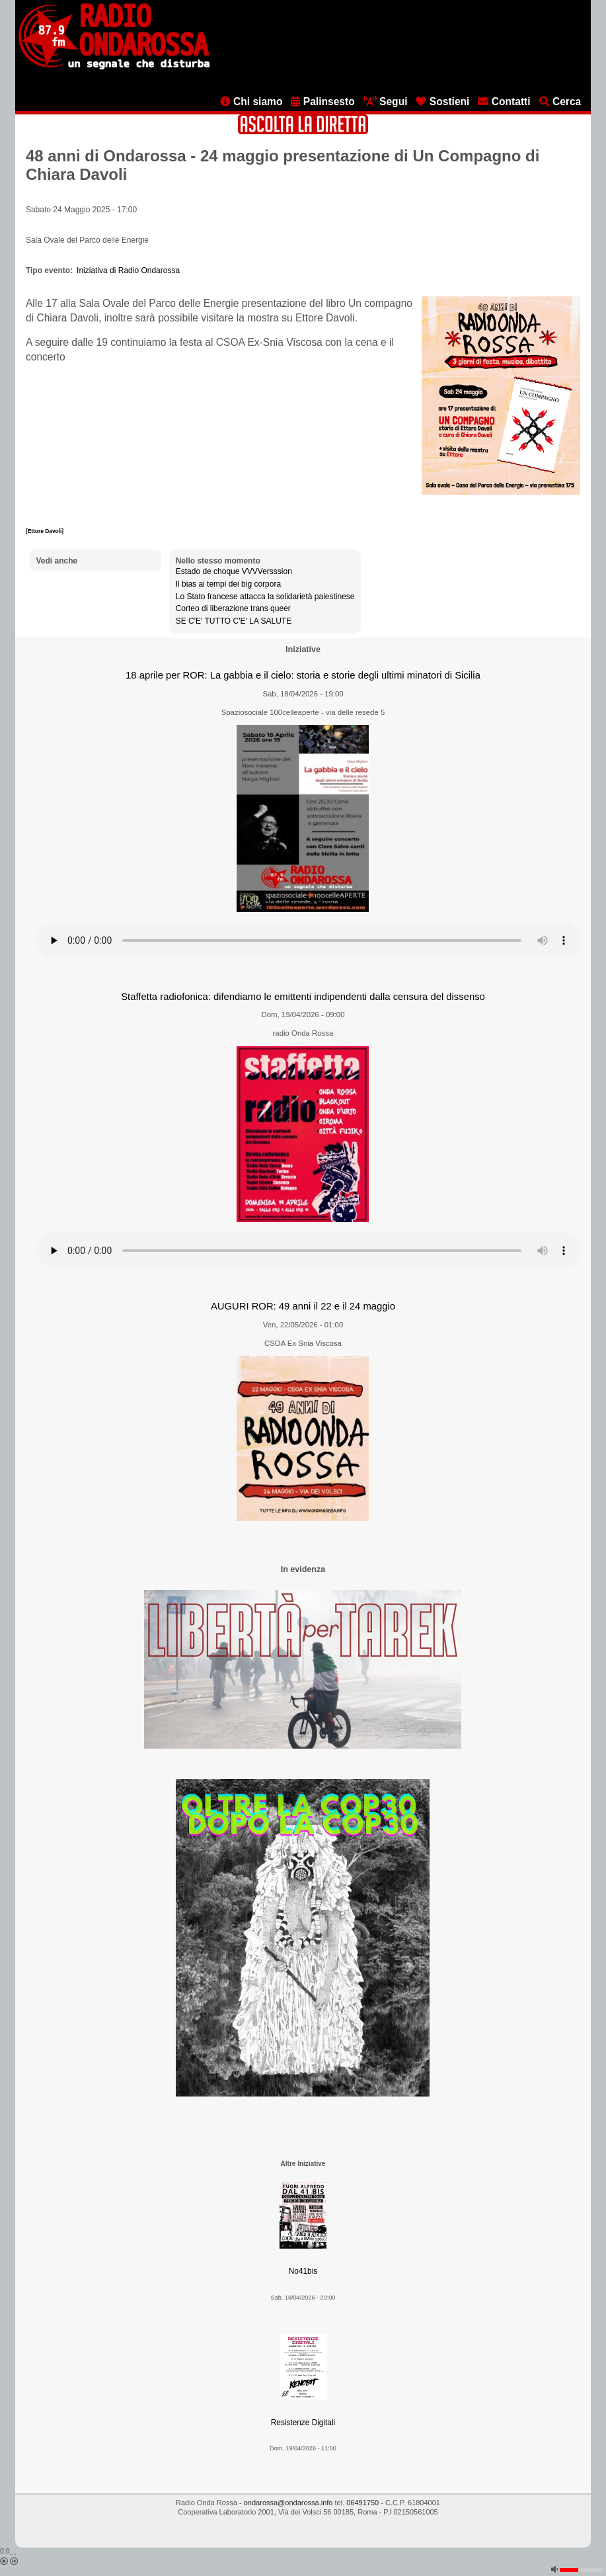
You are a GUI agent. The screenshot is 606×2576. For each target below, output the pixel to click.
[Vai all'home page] (114, 66)
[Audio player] (308, 940)
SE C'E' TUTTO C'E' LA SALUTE (233, 621)
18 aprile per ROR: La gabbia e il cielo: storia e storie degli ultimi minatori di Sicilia (303, 675)
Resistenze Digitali (303, 2422)
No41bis (303, 2271)
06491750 (362, 2503)
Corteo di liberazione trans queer (233, 608)
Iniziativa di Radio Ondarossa (128, 270)
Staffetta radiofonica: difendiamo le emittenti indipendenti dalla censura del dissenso (303, 996)
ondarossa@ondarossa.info (288, 2503)
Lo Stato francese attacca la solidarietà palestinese (265, 596)
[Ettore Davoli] (44, 531)
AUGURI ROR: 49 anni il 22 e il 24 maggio (303, 1306)
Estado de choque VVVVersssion (234, 571)
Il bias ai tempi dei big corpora (228, 584)
